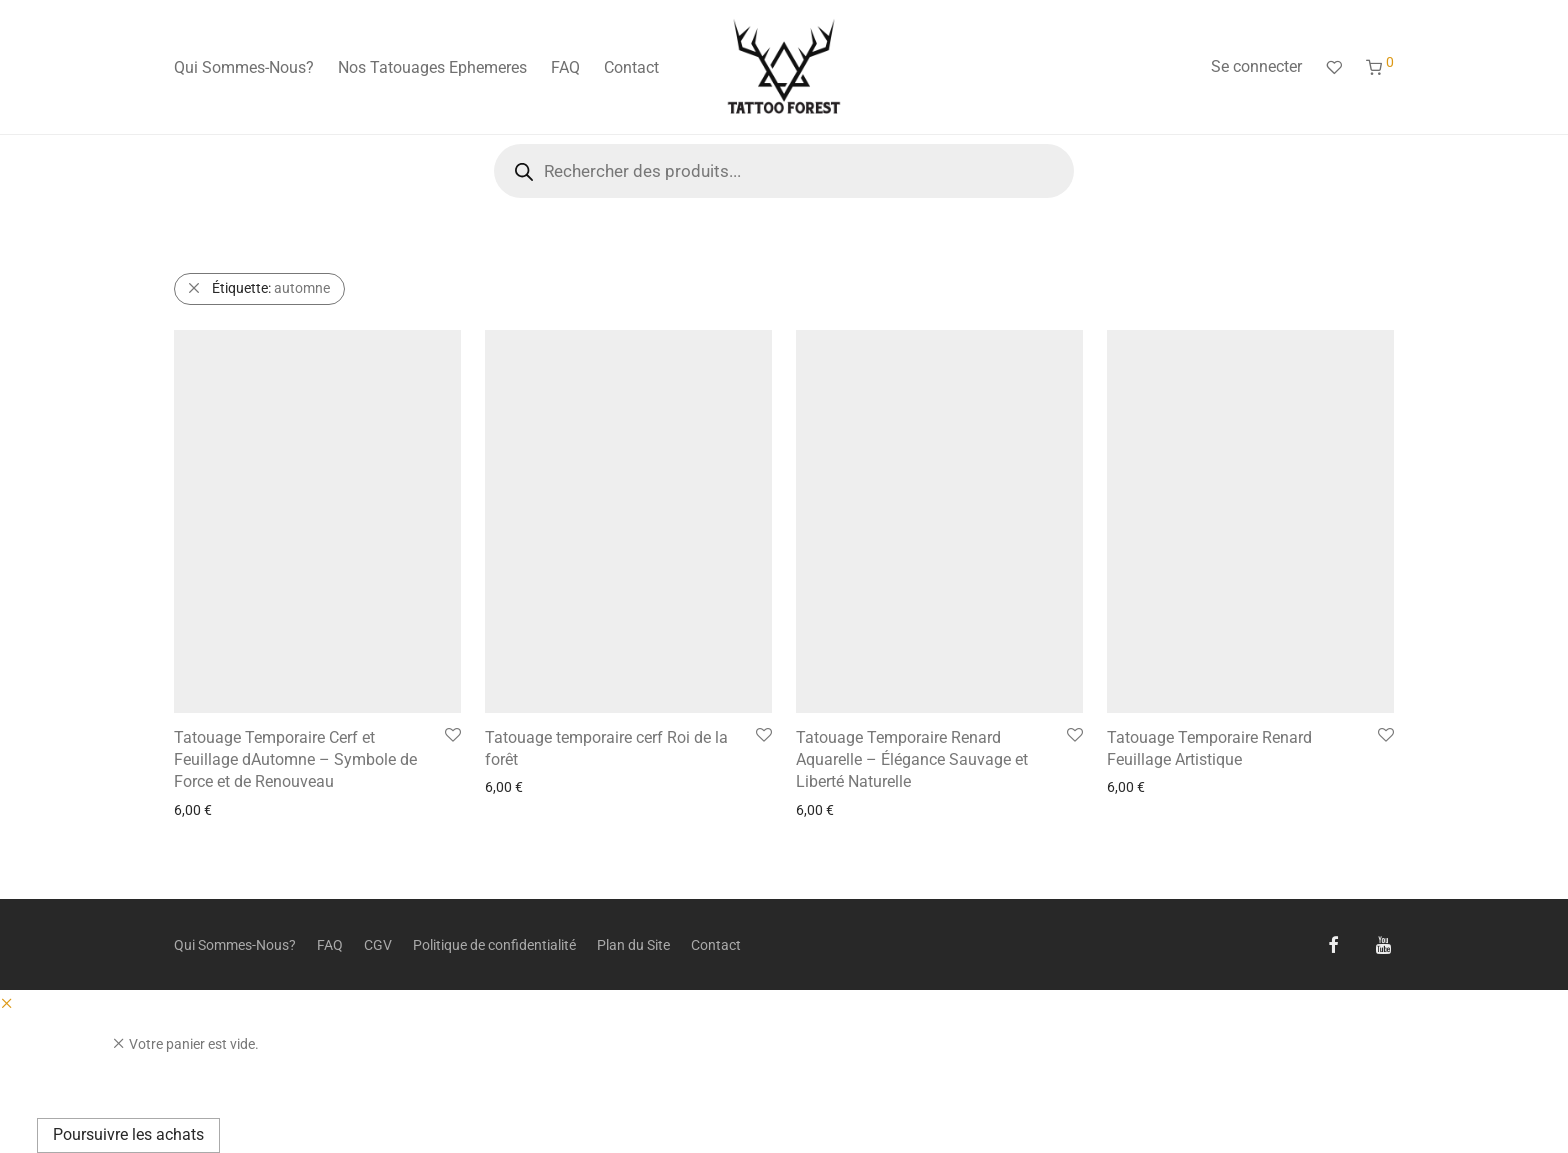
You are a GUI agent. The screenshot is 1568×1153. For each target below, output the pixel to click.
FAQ (565, 67)
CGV (378, 945)
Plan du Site (633, 945)
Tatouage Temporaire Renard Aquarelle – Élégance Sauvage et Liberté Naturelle (912, 760)
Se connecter (1256, 66)
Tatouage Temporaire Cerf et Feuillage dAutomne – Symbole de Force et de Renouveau (295, 760)
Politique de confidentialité (494, 945)
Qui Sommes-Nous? (244, 67)
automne (271, 288)
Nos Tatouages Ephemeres (432, 67)
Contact (631, 67)
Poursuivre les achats (128, 1134)
